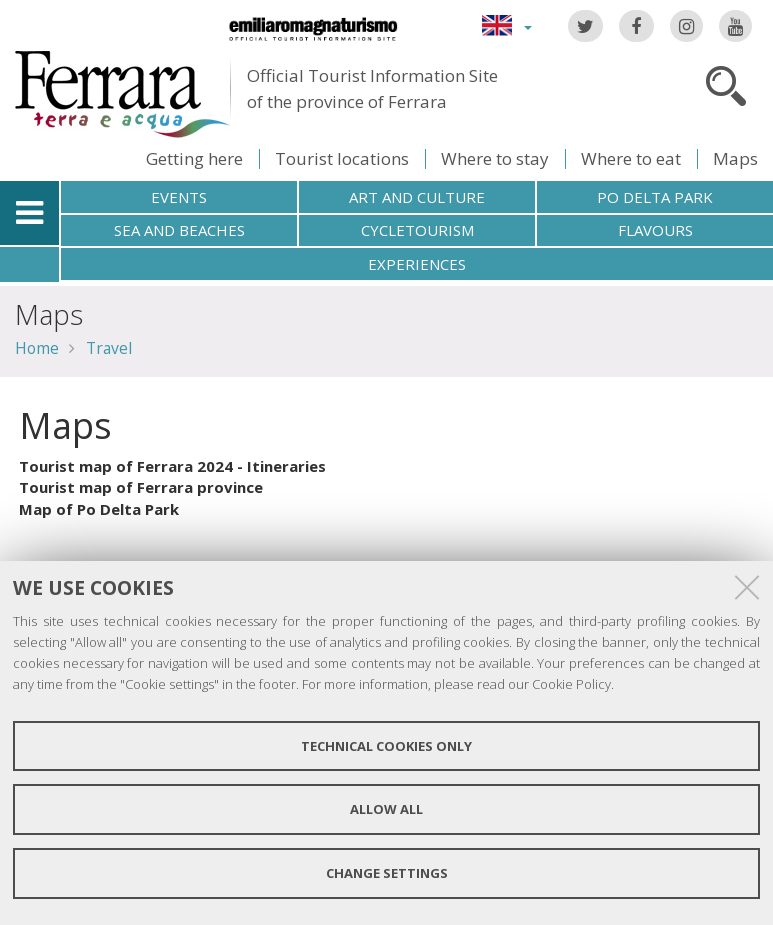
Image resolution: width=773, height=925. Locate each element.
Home (37, 348)
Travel (109, 348)
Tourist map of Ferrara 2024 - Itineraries (172, 466)
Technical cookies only (386, 746)
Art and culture (417, 197)
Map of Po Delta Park (99, 509)
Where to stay (495, 158)
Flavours (655, 230)
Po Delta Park (655, 197)
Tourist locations (342, 158)
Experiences (417, 264)
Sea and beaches (179, 230)
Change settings (387, 873)
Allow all (386, 809)
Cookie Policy (571, 684)
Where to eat (631, 158)
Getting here (194, 158)
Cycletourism (417, 230)
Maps (735, 158)
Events (179, 197)
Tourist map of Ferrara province (141, 487)
